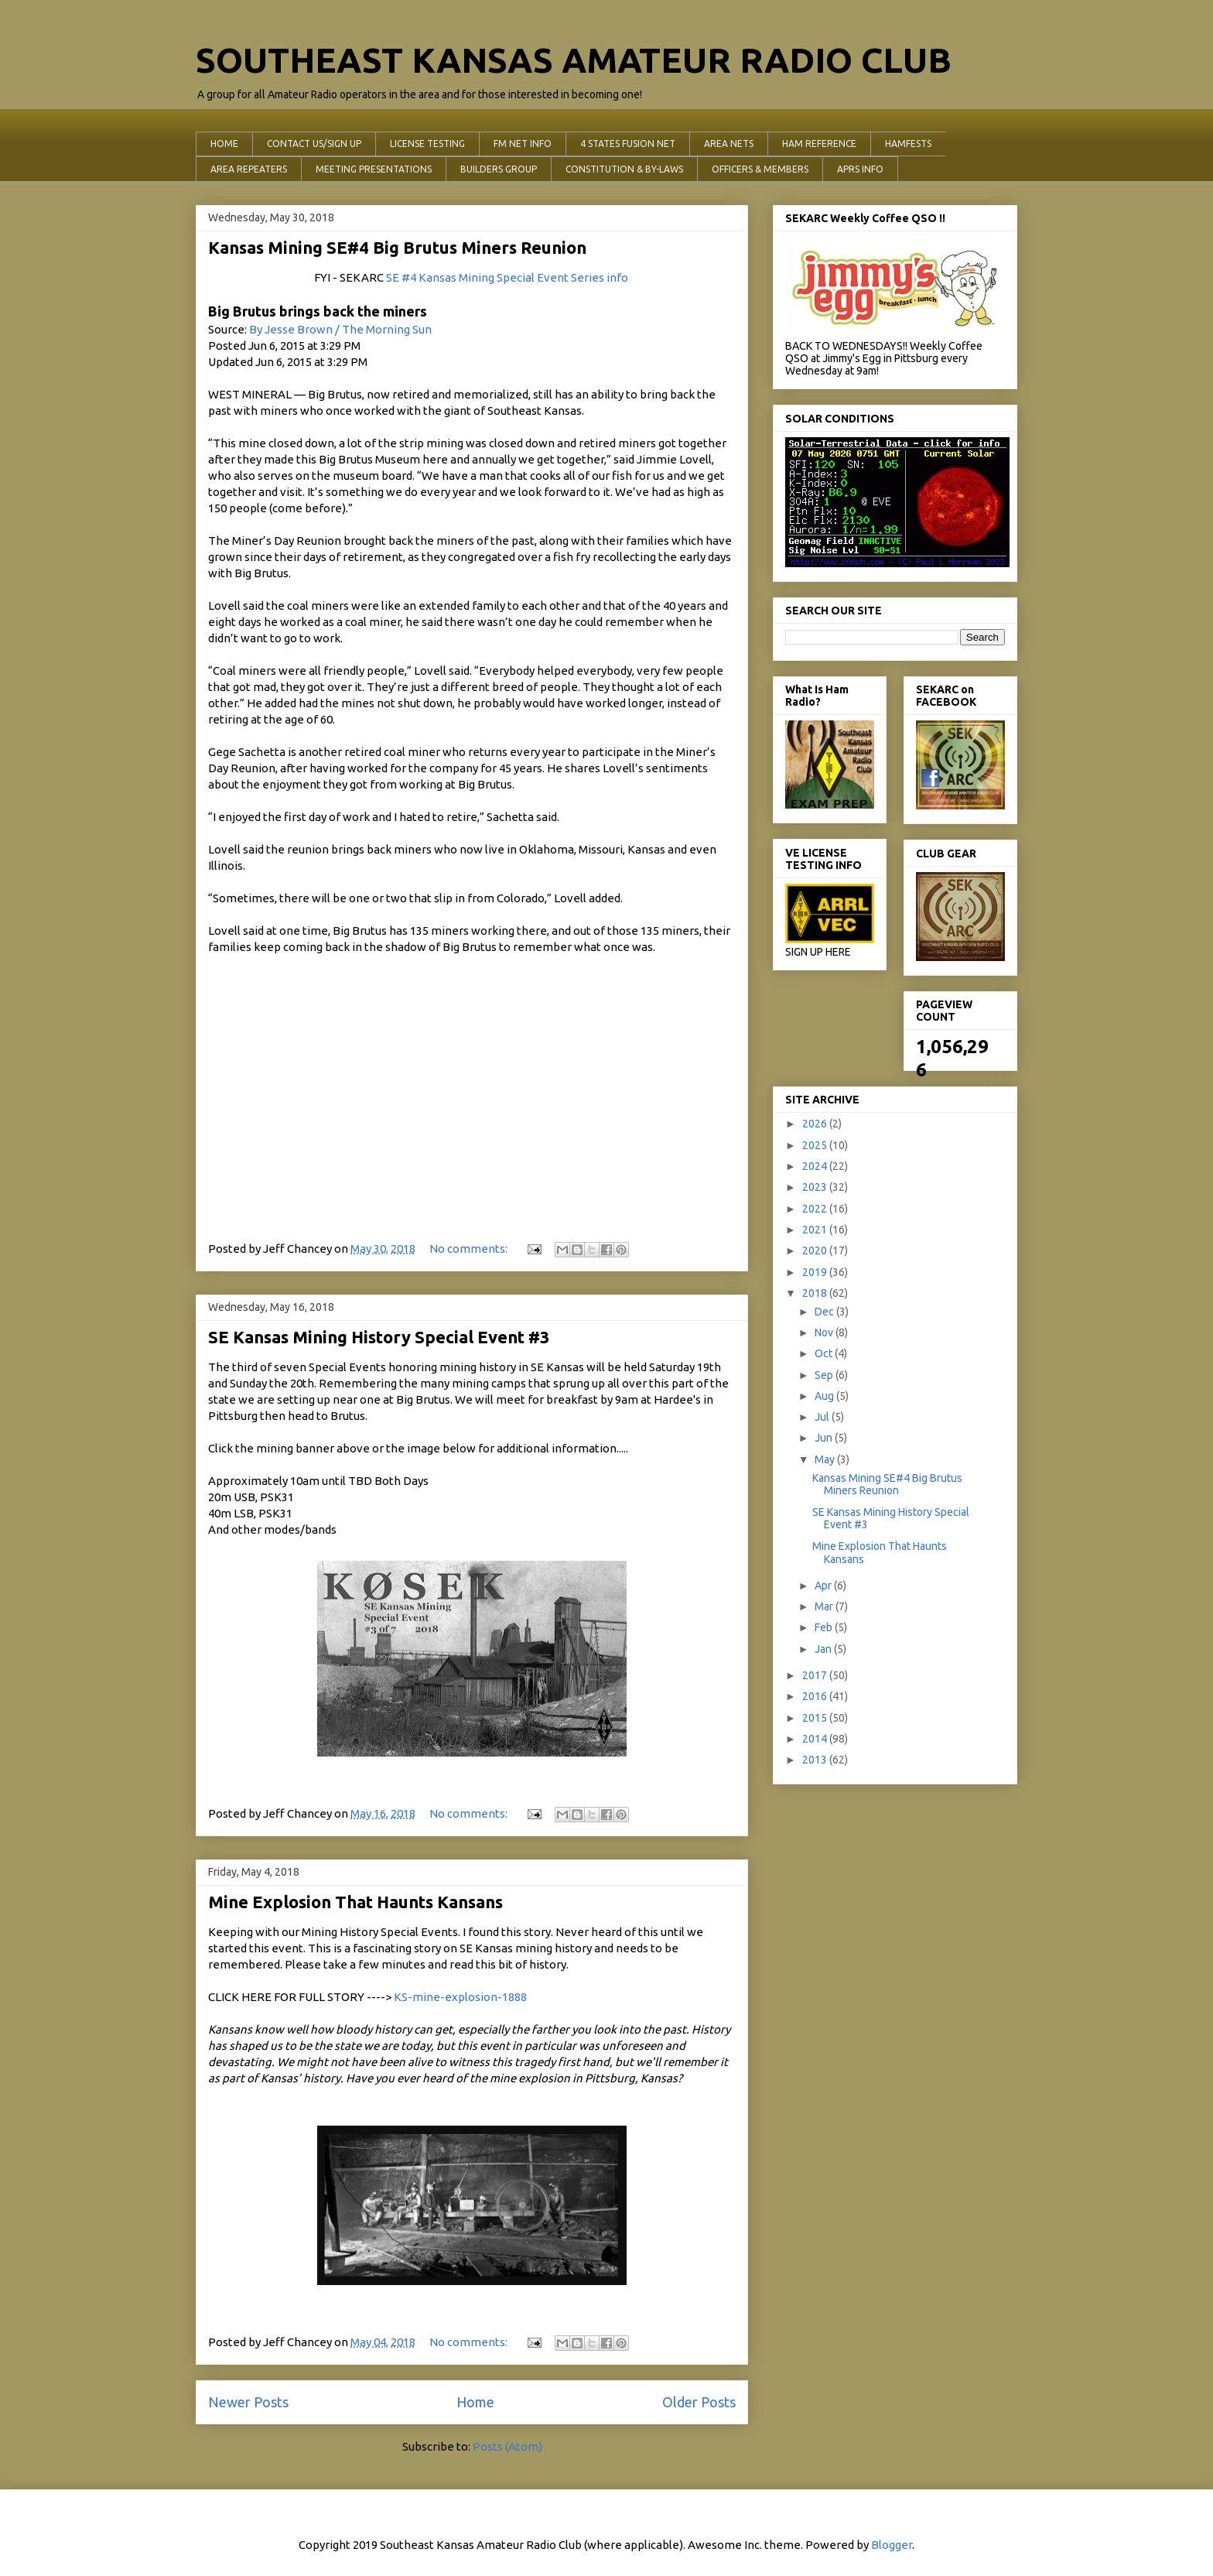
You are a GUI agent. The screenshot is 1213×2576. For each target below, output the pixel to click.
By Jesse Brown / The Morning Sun (340, 329)
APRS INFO (860, 169)
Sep (825, 1375)
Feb (825, 1627)
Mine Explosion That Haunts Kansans (355, 1901)
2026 (815, 1123)
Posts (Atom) (507, 2446)
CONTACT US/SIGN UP (314, 144)
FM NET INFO (523, 144)
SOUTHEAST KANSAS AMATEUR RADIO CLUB (574, 60)
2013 (815, 1759)
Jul (823, 1417)
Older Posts (699, 2402)
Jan (824, 1649)
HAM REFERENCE (819, 144)
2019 (815, 1272)
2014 (815, 1739)
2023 (815, 1187)
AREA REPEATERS (248, 169)
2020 (815, 1250)
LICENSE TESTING (427, 144)
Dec (825, 1311)
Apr (824, 1585)
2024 (815, 1166)
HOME (224, 144)
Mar (825, 1606)
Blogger (891, 2544)
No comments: (469, 1248)
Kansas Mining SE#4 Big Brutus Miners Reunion (397, 247)
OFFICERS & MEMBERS (760, 169)
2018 (815, 1293)
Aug (825, 1396)
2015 (815, 1718)
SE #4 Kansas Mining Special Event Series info (507, 277)
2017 (815, 1675)
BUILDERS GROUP (498, 169)
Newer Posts (248, 2402)
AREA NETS (728, 144)
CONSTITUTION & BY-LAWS (624, 169)
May (826, 1459)
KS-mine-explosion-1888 (460, 1996)
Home (475, 2402)
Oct (825, 1353)
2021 (815, 1229)
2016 (815, 1696)
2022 (815, 1208)
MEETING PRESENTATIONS (374, 169)
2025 (815, 1145)
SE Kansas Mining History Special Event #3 (379, 1336)
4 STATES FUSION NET (627, 144)
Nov (825, 1332)
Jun (825, 1438)
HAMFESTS (908, 144)
